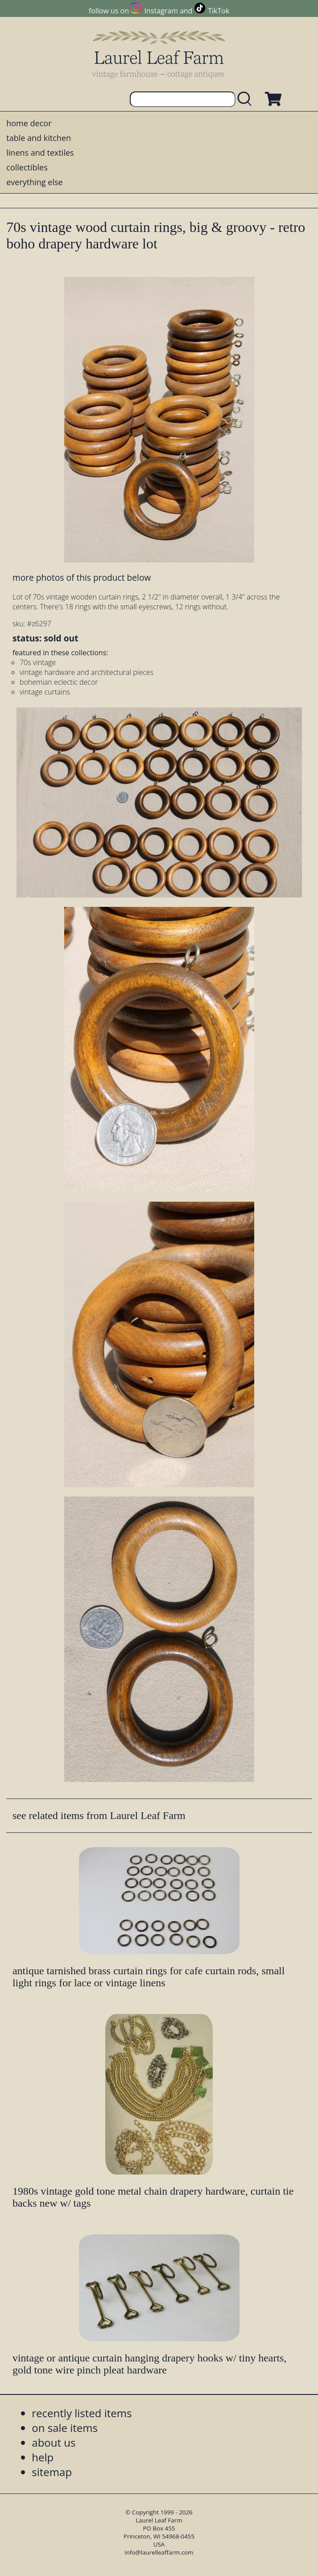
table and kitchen (38, 137)
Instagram (161, 11)
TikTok (218, 11)
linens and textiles (40, 152)
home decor (28, 123)
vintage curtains (45, 692)
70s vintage (38, 662)
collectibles (26, 167)
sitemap (52, 2471)
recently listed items (82, 2413)
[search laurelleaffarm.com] (246, 99)
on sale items (65, 2427)
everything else (34, 182)
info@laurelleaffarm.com (159, 2552)
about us (53, 2442)
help (43, 2457)
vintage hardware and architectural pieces (86, 672)
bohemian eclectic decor (59, 682)
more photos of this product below (81, 577)
